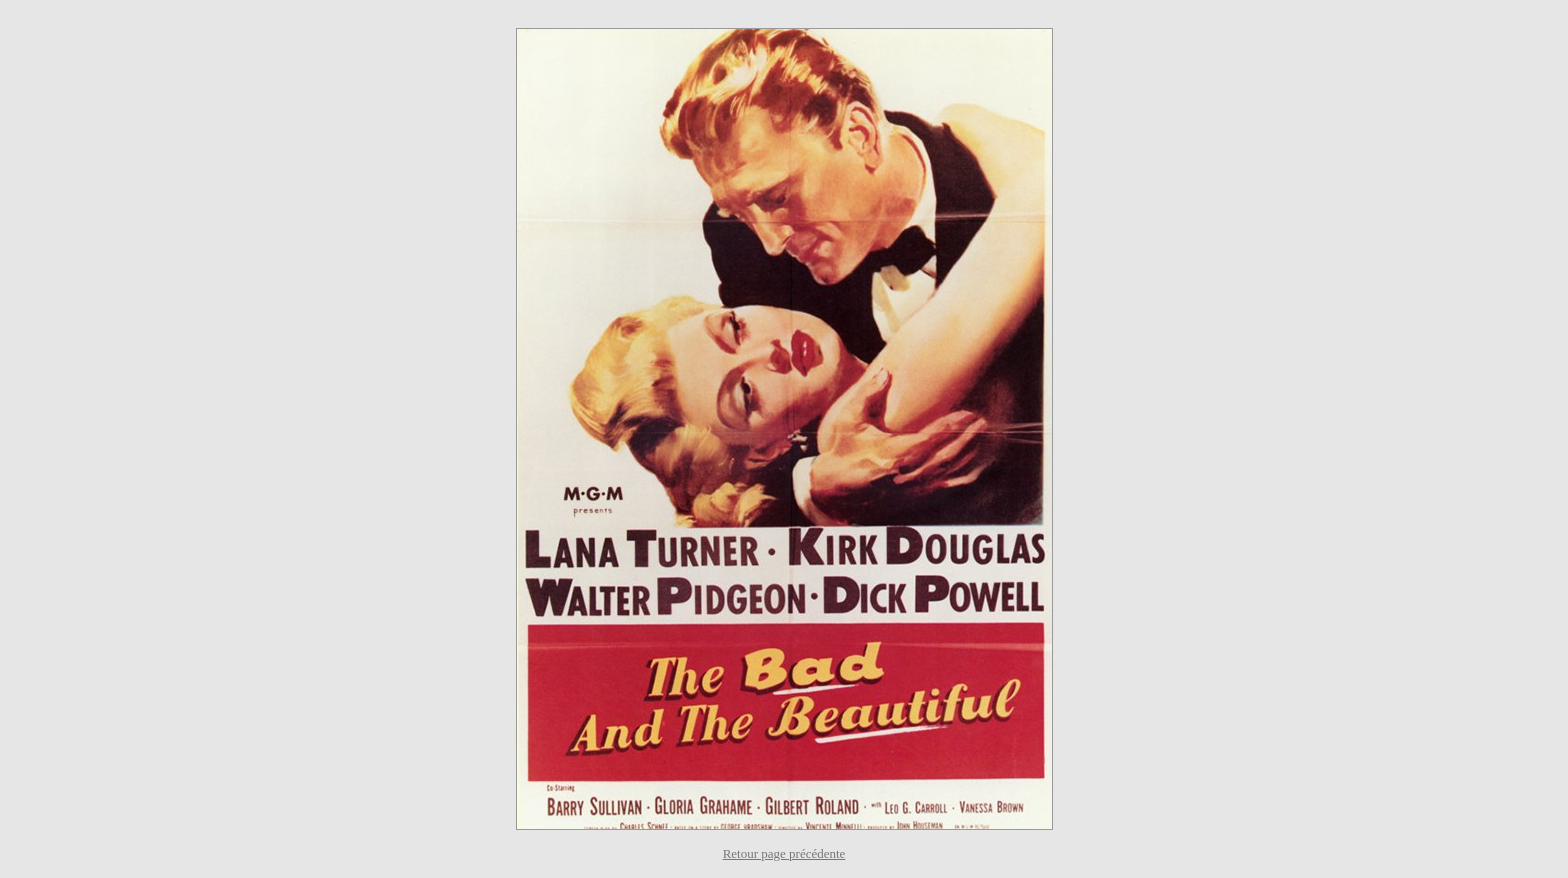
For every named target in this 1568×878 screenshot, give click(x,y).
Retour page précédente (784, 853)
